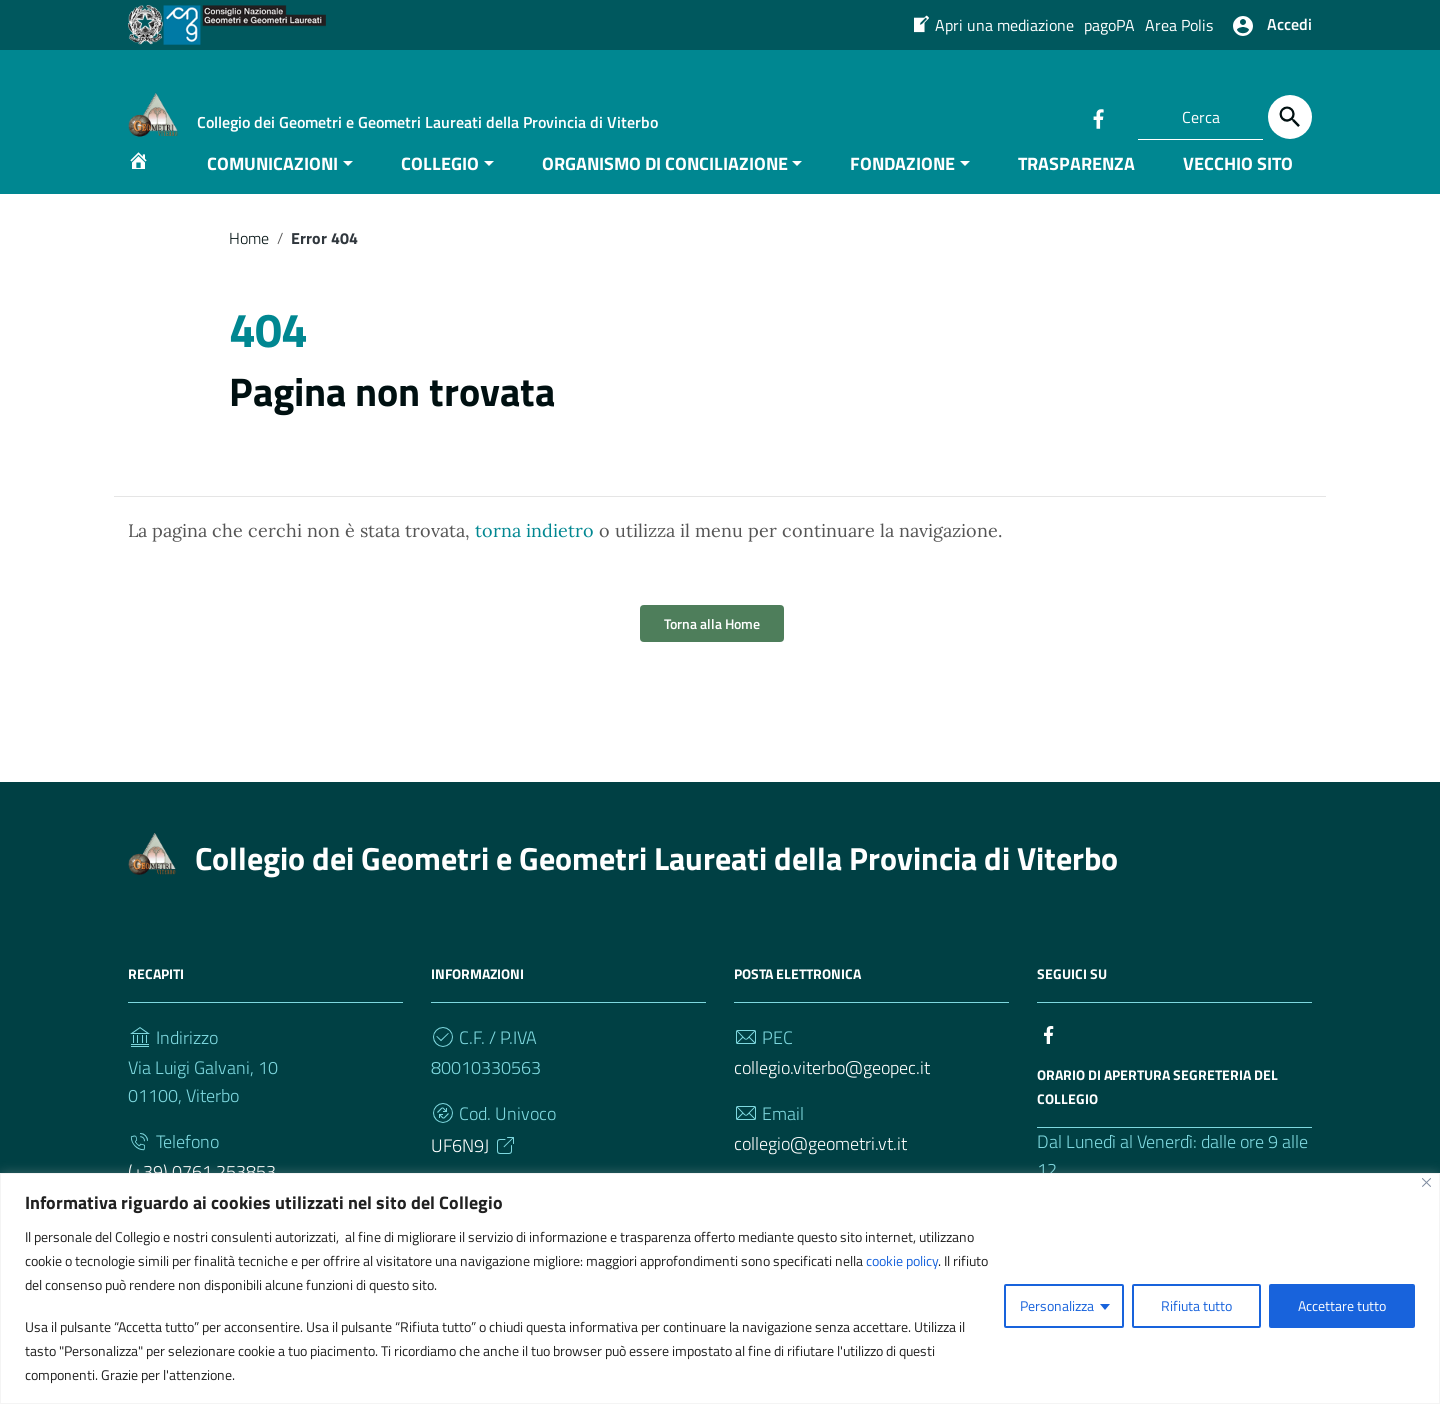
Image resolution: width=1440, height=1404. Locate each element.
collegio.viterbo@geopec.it (832, 1098)
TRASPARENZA (1076, 193)
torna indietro (534, 561)
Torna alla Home (712, 654)
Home (249, 268)
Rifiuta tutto (1196, 1305)
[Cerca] (1290, 117)
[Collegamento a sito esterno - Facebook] (1098, 117)
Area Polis (1179, 25)
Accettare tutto (1342, 1305)
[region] (720, 1288)
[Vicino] (1426, 1182)
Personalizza (1057, 1305)
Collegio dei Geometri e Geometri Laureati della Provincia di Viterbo (656, 889)
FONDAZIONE (902, 193)
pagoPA (1109, 25)
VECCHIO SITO (1238, 193)
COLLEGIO (440, 193)
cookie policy (902, 1260)
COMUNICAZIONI (272, 193)
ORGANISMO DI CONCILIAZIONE (665, 193)
